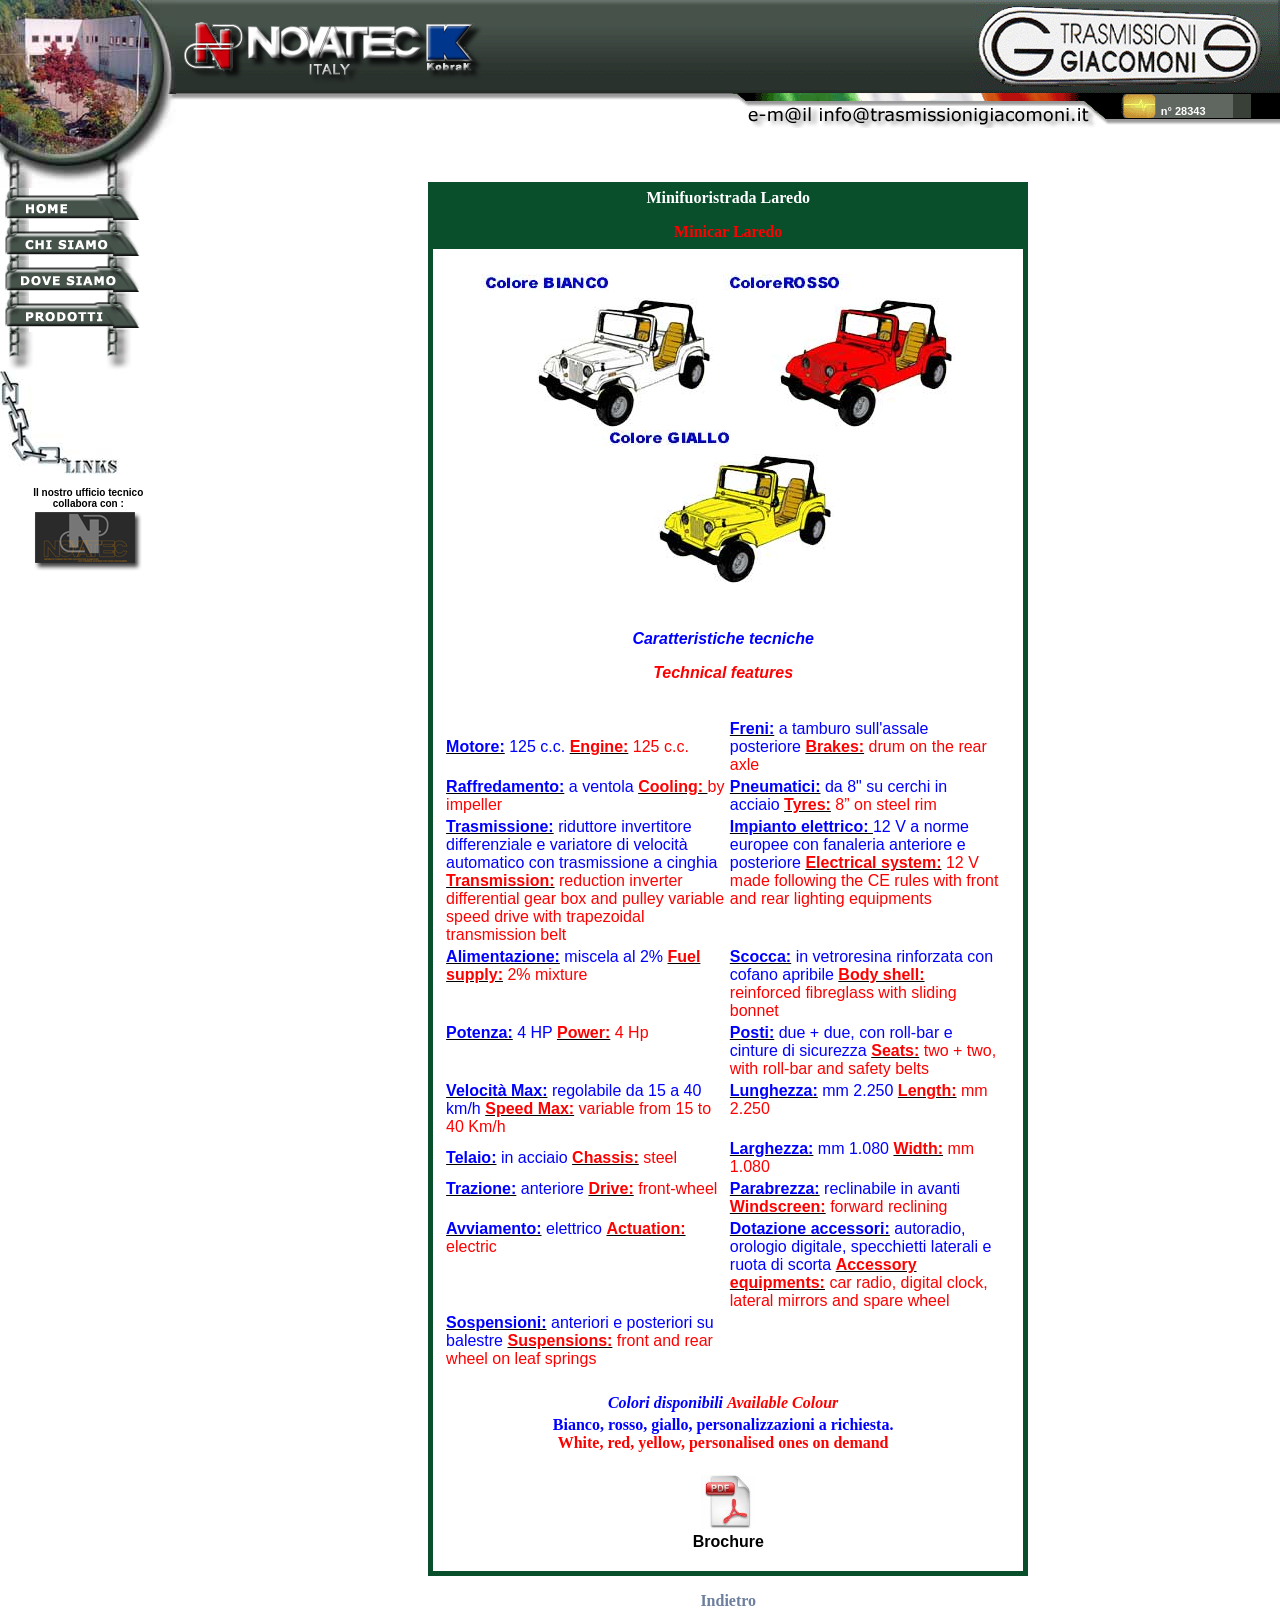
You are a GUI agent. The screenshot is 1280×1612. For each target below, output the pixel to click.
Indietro (728, 1600)
